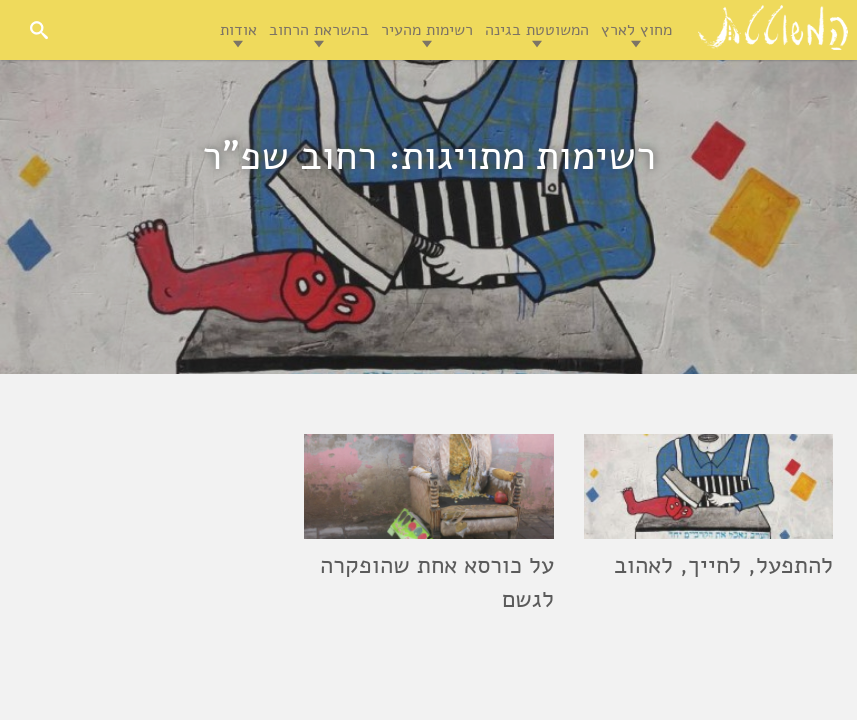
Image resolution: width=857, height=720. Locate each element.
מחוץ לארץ (636, 30)
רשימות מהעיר (427, 30)
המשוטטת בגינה (537, 30)
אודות (238, 30)
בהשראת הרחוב (319, 30)
